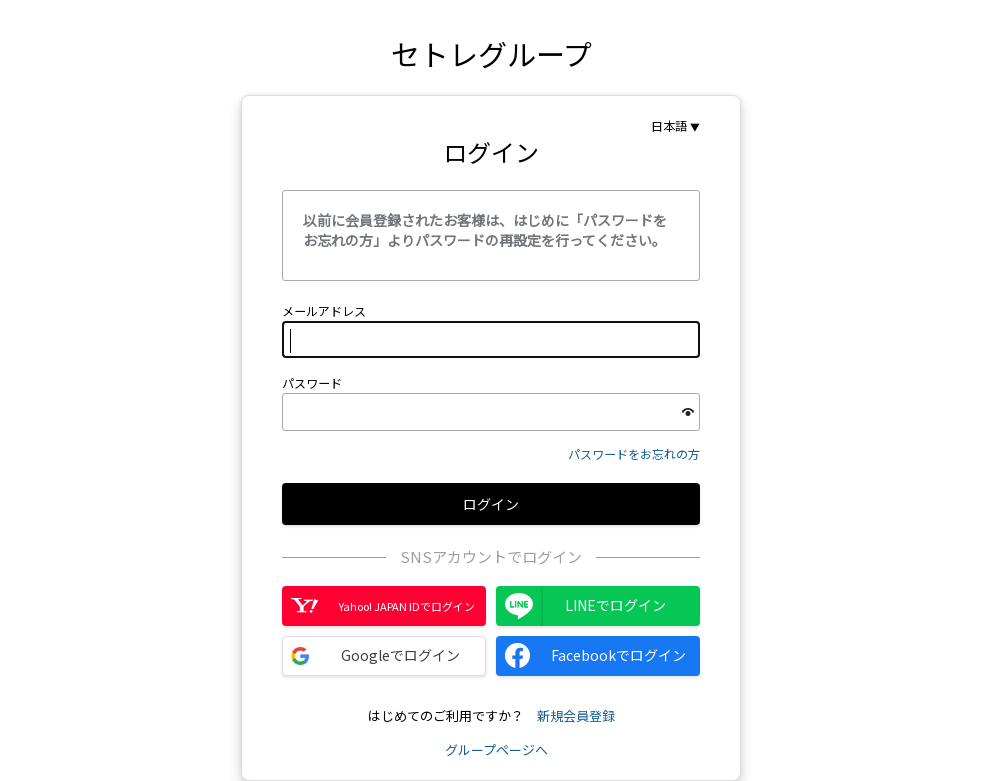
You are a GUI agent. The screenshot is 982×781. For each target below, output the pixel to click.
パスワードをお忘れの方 (634, 453)
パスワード (312, 383)
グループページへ (496, 749)
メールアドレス (324, 311)
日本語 (669, 126)
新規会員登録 (576, 715)
